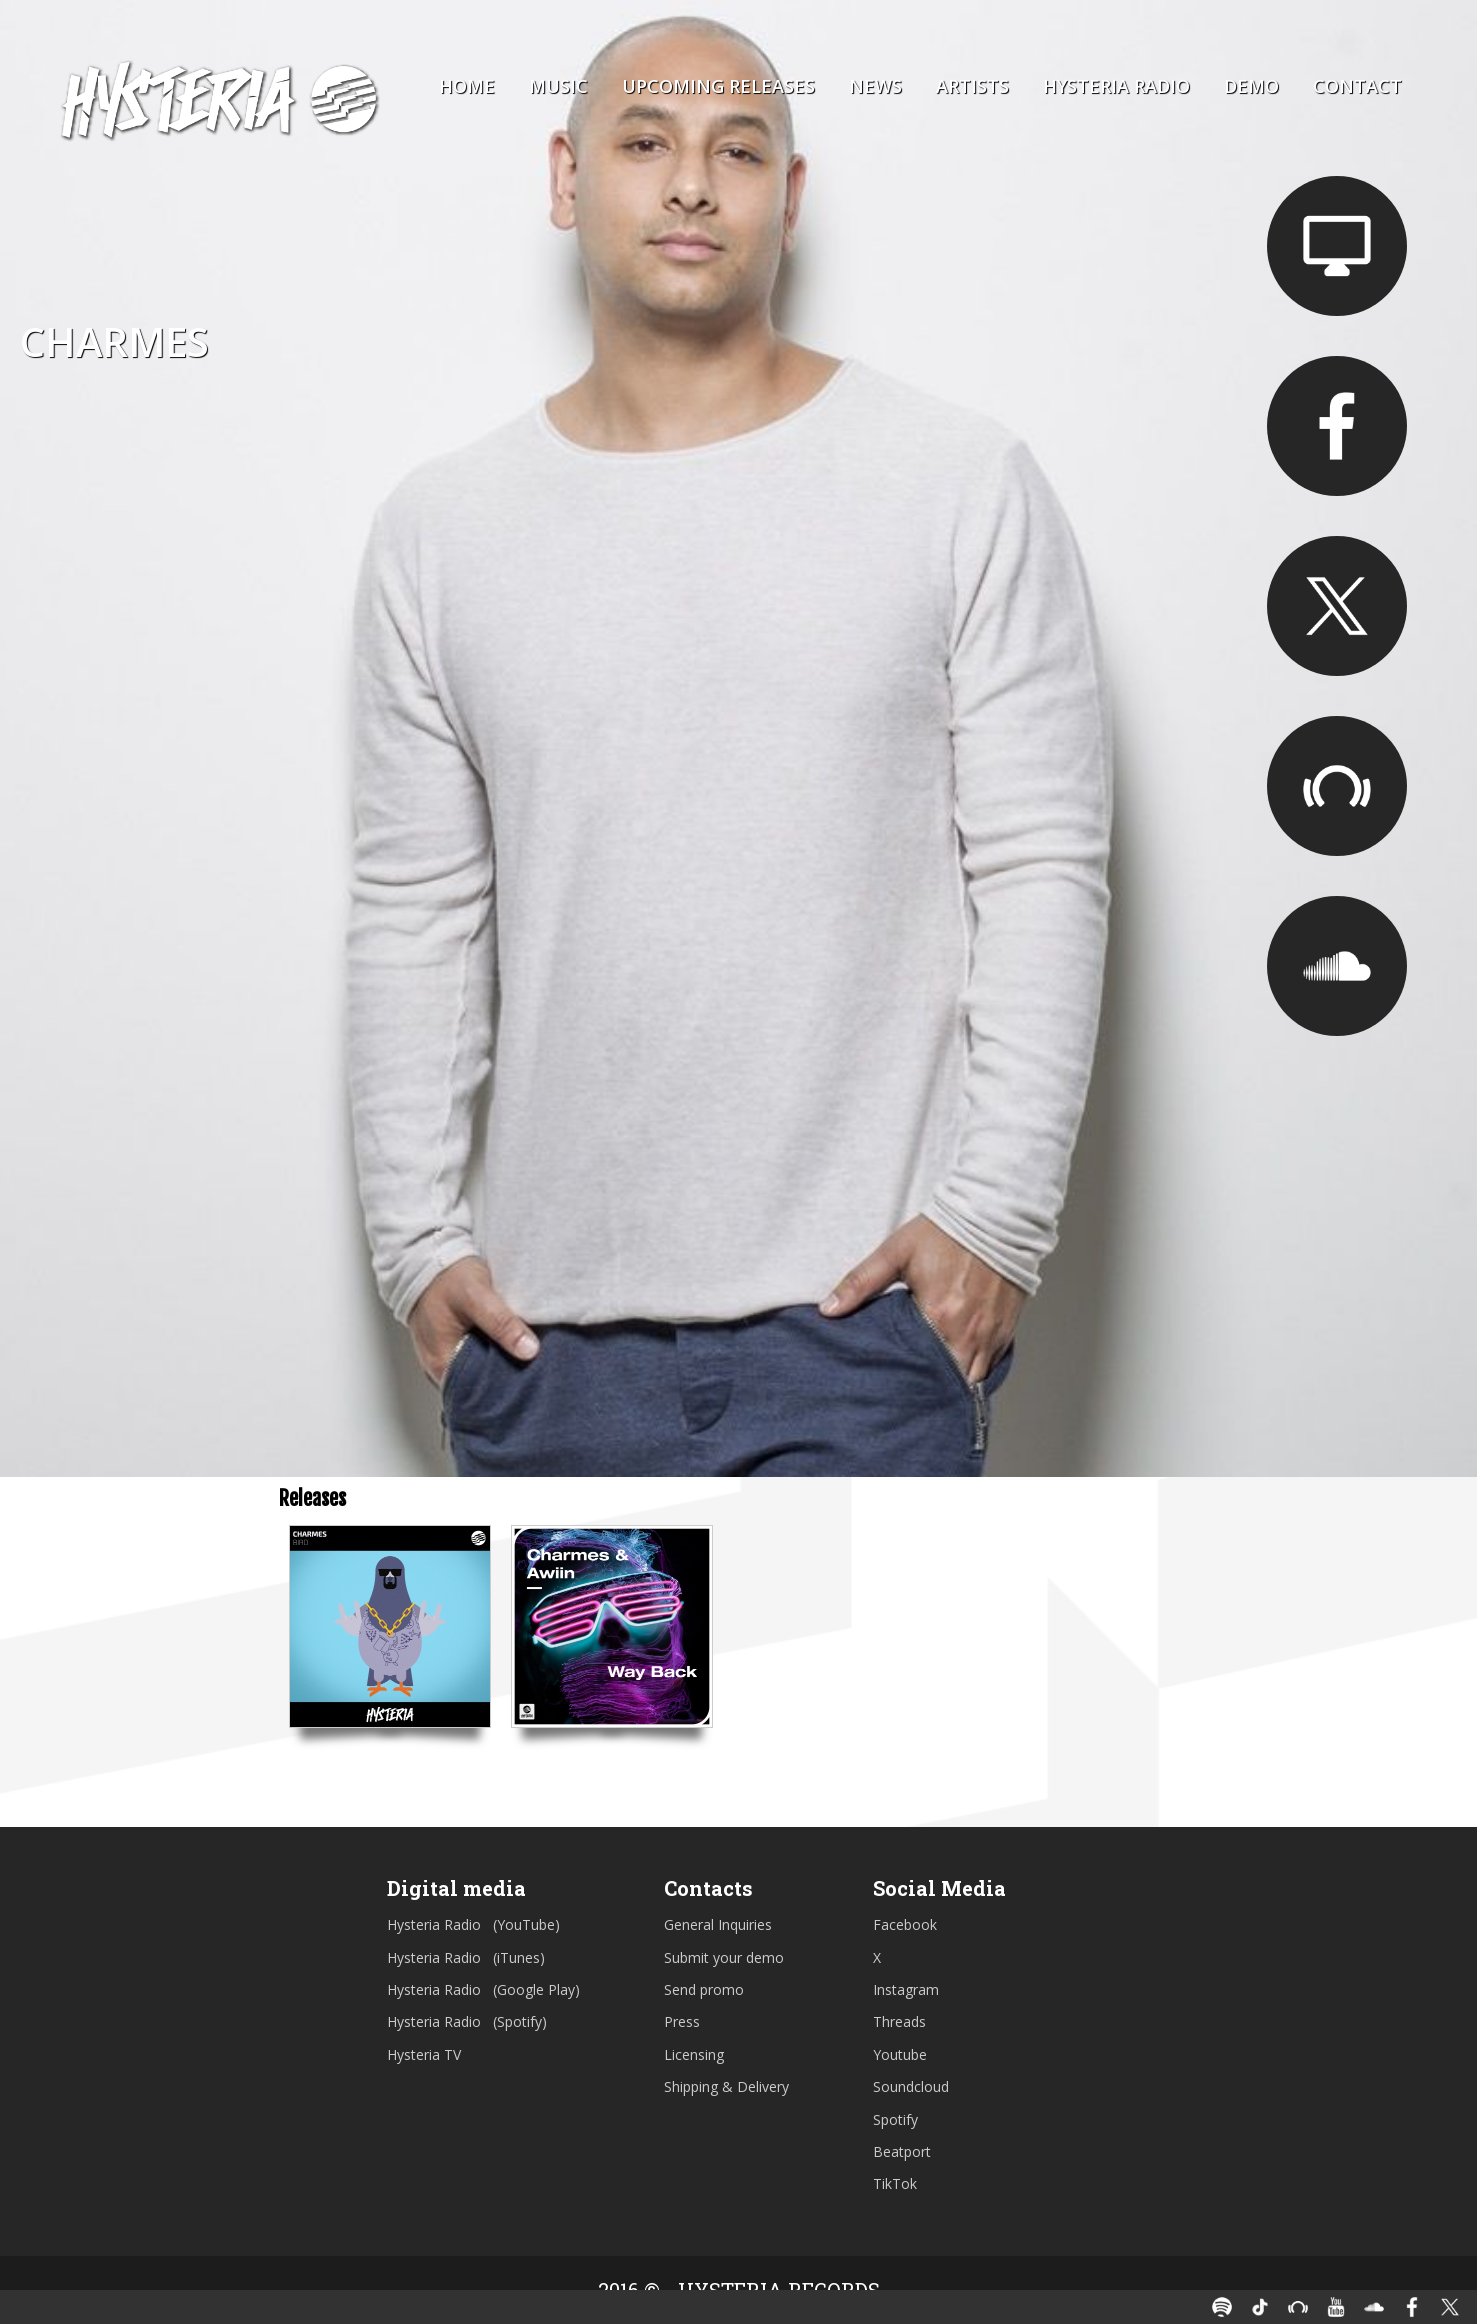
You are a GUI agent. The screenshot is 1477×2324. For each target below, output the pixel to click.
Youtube (900, 2054)
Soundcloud (911, 2086)
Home (467, 86)
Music (558, 86)
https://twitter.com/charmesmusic (1337, 606)
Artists (972, 86)
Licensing (694, 2054)
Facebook (905, 1924)
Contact (1357, 86)
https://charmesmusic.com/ (1337, 246)
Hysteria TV (424, 2054)
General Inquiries (718, 1924)
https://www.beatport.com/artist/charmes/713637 (1337, 786)
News (875, 86)
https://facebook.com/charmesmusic (1337, 426)
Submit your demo (724, 1957)
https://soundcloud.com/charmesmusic (1337, 966)
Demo (1251, 86)
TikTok (895, 2183)
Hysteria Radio (1116, 86)
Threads (899, 2021)
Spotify (895, 2119)
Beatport (902, 2151)
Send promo (704, 1989)
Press (682, 2021)
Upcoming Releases (718, 86)
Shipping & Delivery (726, 2086)
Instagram (906, 1989)
